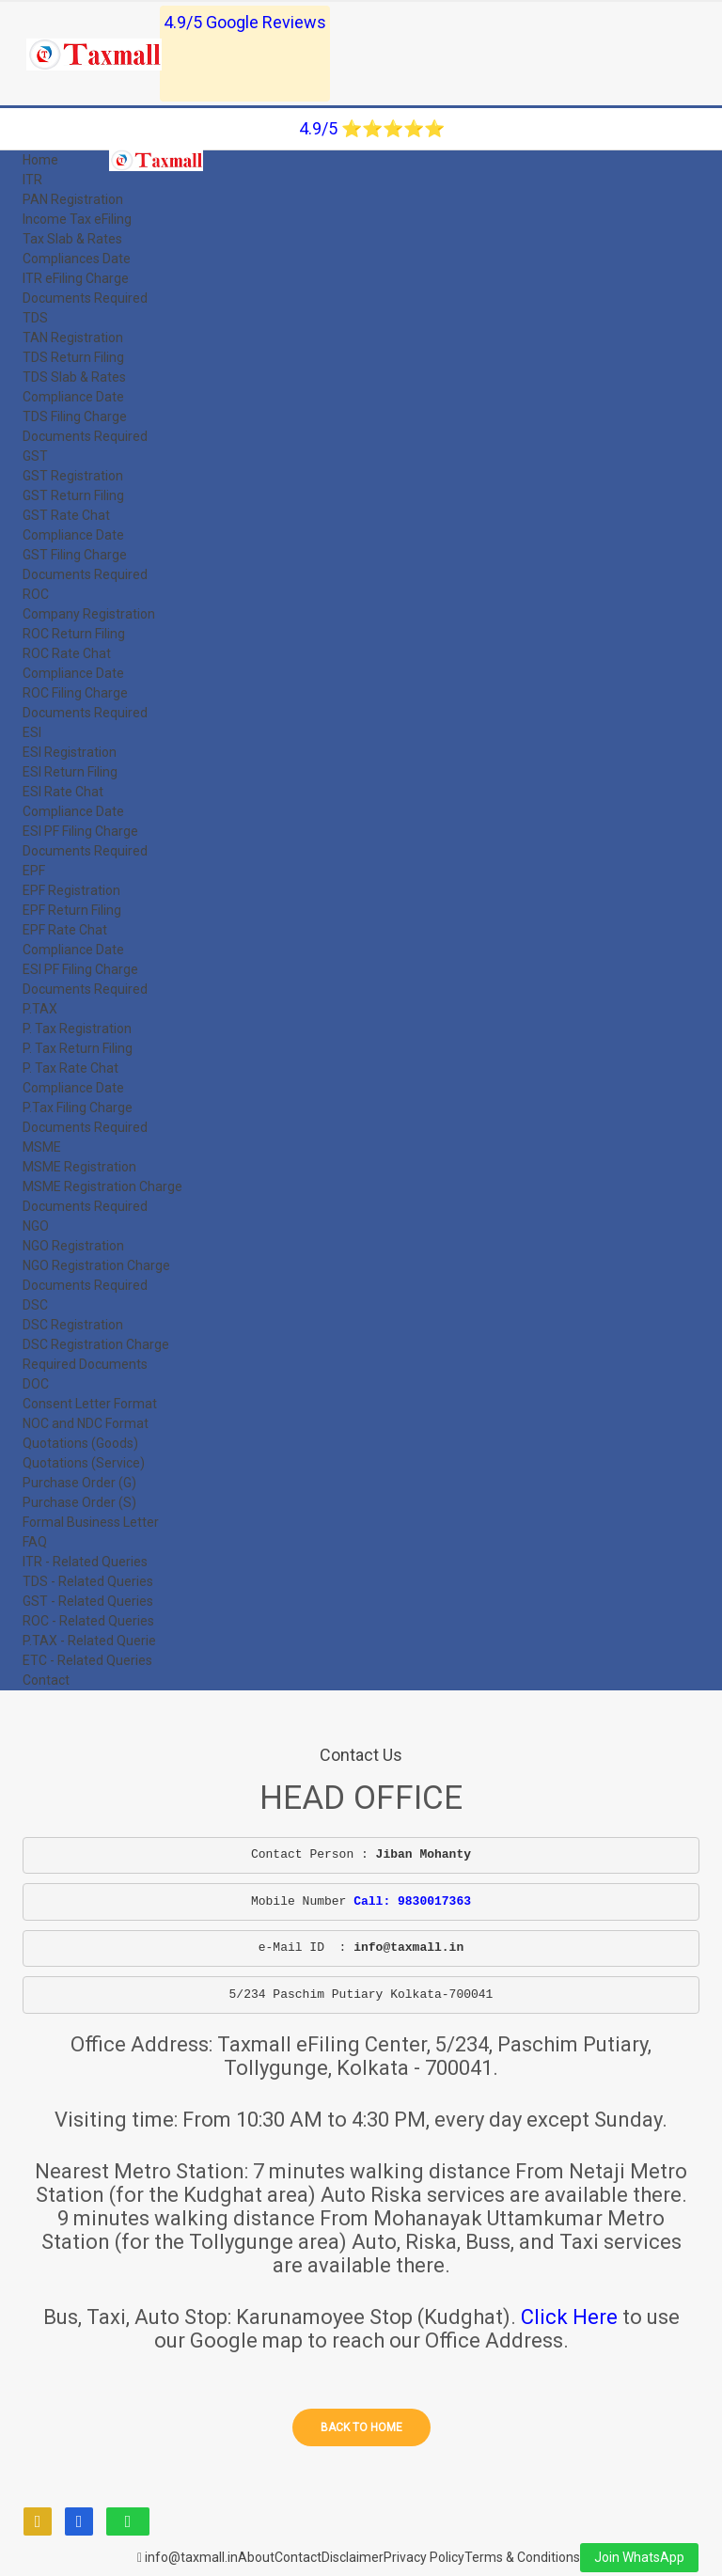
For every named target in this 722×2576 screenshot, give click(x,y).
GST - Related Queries (88, 1601)
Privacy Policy (424, 2557)
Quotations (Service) (84, 1462)
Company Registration (89, 613)
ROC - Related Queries (88, 1620)
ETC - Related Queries (87, 1660)
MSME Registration (79, 1166)
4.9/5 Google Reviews (245, 22)
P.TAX (40, 1008)
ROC (36, 594)
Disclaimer (353, 2557)
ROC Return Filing (74, 633)
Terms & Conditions (522, 2557)
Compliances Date (77, 258)
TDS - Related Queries (88, 1581)
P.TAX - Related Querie (89, 1640)
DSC (35, 1304)
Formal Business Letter (91, 1522)
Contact (46, 1680)
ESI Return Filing (70, 771)
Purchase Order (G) (79, 1482)
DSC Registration (73, 1324)
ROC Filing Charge (75, 692)
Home (40, 159)
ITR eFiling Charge (76, 278)
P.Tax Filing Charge (78, 1107)
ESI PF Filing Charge (80, 831)
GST (35, 455)
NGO (36, 1225)
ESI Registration (70, 752)
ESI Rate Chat (63, 791)
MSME (42, 1146)
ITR (32, 179)
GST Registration (73, 475)
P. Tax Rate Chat (70, 1068)
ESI (32, 732)
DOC (36, 1383)
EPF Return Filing (72, 910)
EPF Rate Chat (65, 929)
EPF (34, 870)
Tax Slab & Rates (72, 238)
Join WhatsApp (639, 2557)
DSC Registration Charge (96, 1344)
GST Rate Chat (66, 515)
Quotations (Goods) (80, 1443)
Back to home (361, 2427)
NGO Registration (73, 1245)
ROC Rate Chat (67, 653)
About (256, 2557)
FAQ (35, 1541)
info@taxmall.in (187, 2557)
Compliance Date (73, 396)
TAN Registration (73, 337)
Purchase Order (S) (79, 1502)
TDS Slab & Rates (74, 377)
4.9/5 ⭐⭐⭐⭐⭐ (372, 128)
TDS (35, 317)
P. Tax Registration (77, 1028)
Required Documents (85, 1364)
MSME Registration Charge (102, 1186)
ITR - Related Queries (85, 1561)
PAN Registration (73, 199)
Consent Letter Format (90, 1403)
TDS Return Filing (73, 357)
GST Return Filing (73, 495)
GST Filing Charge (75, 554)
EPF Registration (71, 890)
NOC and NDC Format (86, 1423)
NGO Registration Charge (96, 1265)
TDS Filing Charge (75, 416)
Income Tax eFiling (77, 219)
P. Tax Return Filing (78, 1048)
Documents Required (85, 298)
